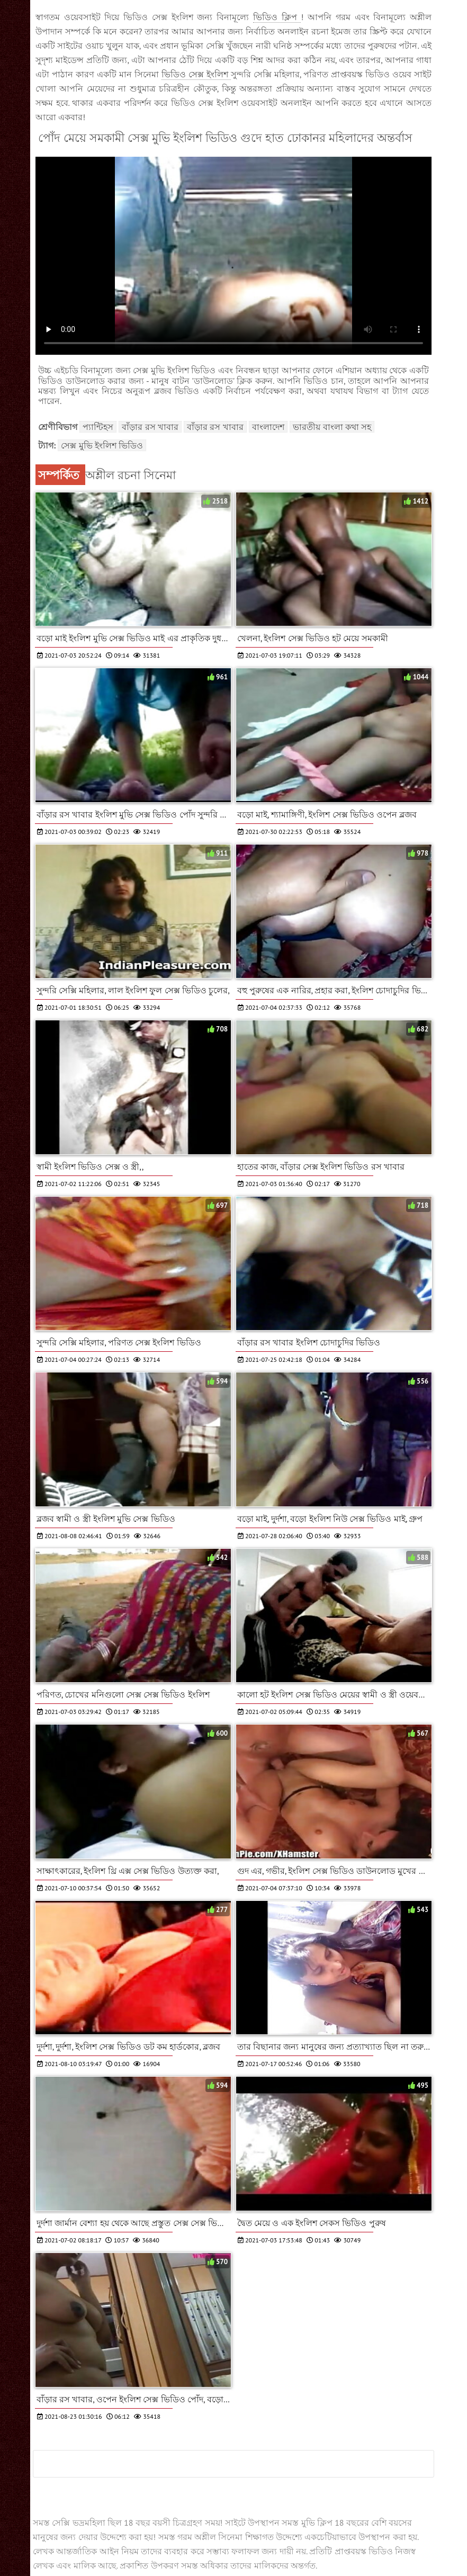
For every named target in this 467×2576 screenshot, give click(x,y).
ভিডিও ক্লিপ (277, 17)
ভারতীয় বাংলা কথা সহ (332, 426)
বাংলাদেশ (268, 426)
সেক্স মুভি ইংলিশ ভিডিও (102, 445)
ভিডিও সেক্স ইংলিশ (196, 74)
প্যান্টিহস (98, 426)
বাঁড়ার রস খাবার (150, 426)
